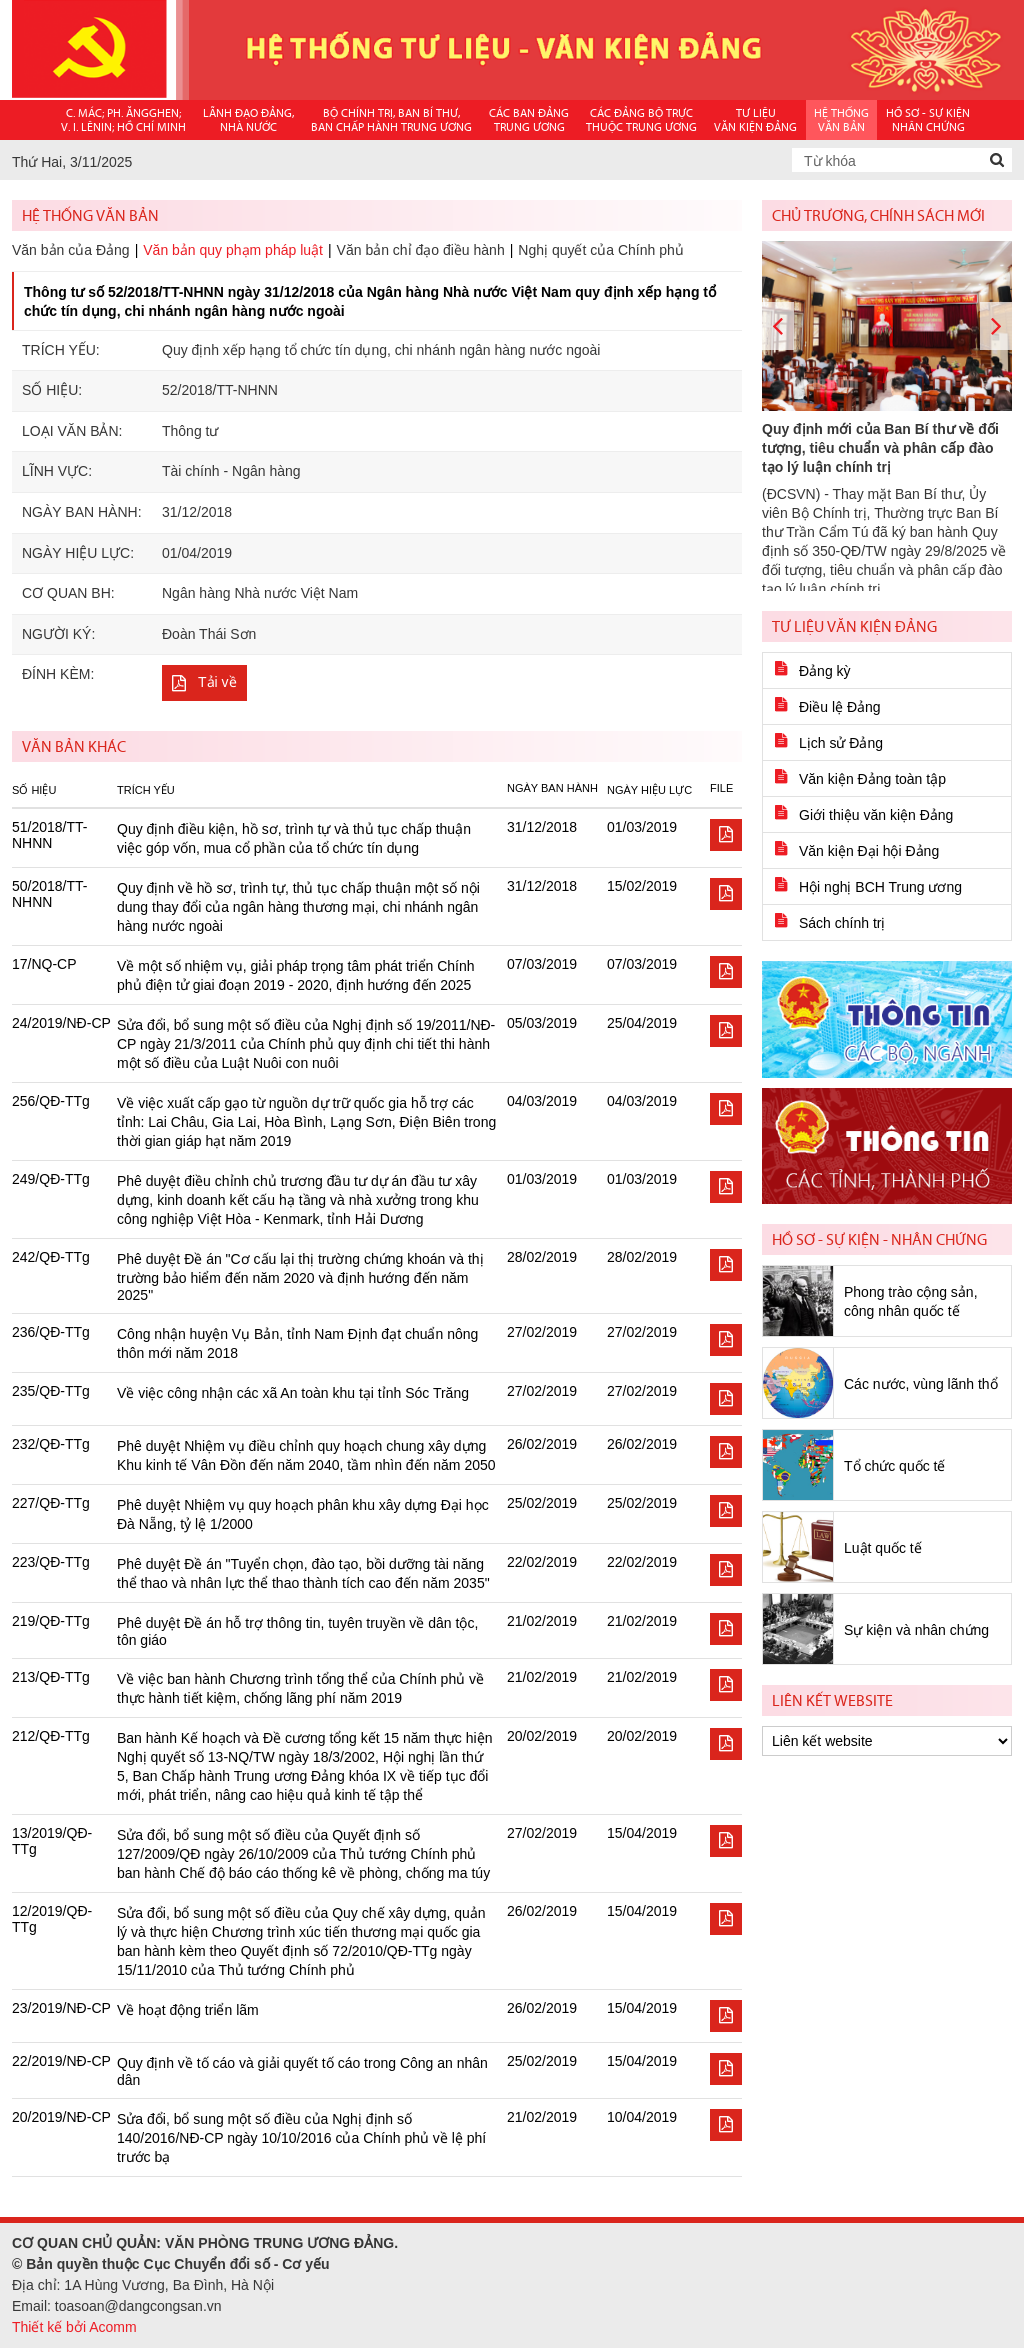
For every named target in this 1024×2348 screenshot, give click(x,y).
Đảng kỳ (825, 671)
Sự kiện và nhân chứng (916, 1630)
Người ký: (58, 634)
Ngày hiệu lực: (78, 553)
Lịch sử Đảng (841, 743)
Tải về (217, 682)
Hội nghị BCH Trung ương (880, 887)
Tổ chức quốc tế (894, 1466)
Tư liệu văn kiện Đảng (854, 626)
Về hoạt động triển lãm (188, 2010)
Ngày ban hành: (82, 512)
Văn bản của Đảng (71, 250)
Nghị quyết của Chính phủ (600, 250)
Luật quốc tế (883, 1548)
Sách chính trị (842, 923)
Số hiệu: (52, 390)
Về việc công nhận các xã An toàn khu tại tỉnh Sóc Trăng (293, 1393)
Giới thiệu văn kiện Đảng (876, 815)
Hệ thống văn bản (90, 215)
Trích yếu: (61, 350)
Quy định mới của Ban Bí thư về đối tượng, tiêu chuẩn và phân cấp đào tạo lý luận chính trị (880, 448)
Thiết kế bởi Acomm (74, 2327)
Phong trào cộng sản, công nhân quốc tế (911, 1301)
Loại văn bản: (72, 431)
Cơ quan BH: (68, 593)
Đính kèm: (58, 674)
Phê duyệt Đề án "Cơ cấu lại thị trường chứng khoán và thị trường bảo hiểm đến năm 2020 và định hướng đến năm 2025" (300, 1277)
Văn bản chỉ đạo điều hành (421, 250)
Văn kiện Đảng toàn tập (872, 779)
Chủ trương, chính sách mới (878, 215)
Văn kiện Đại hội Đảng (869, 851)
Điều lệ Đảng (840, 707)
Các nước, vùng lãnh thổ (921, 1384)
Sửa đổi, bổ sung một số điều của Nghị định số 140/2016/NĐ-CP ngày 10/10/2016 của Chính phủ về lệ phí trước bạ (301, 2138)
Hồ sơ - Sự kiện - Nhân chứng (879, 1239)
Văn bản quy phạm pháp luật (233, 250)
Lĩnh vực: (57, 471)
